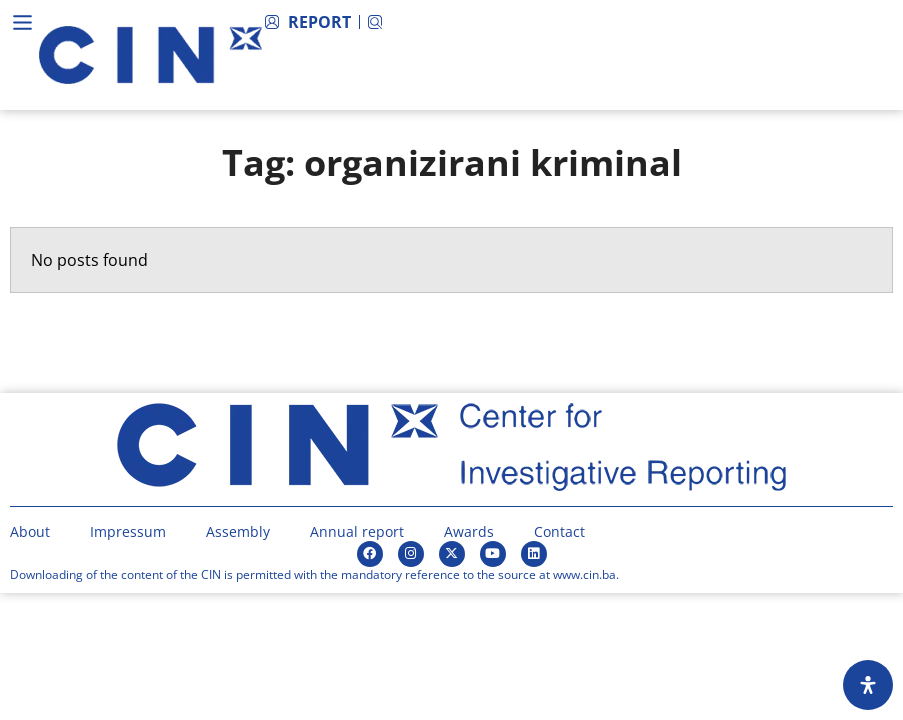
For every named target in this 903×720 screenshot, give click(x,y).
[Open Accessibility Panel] (868, 685)
